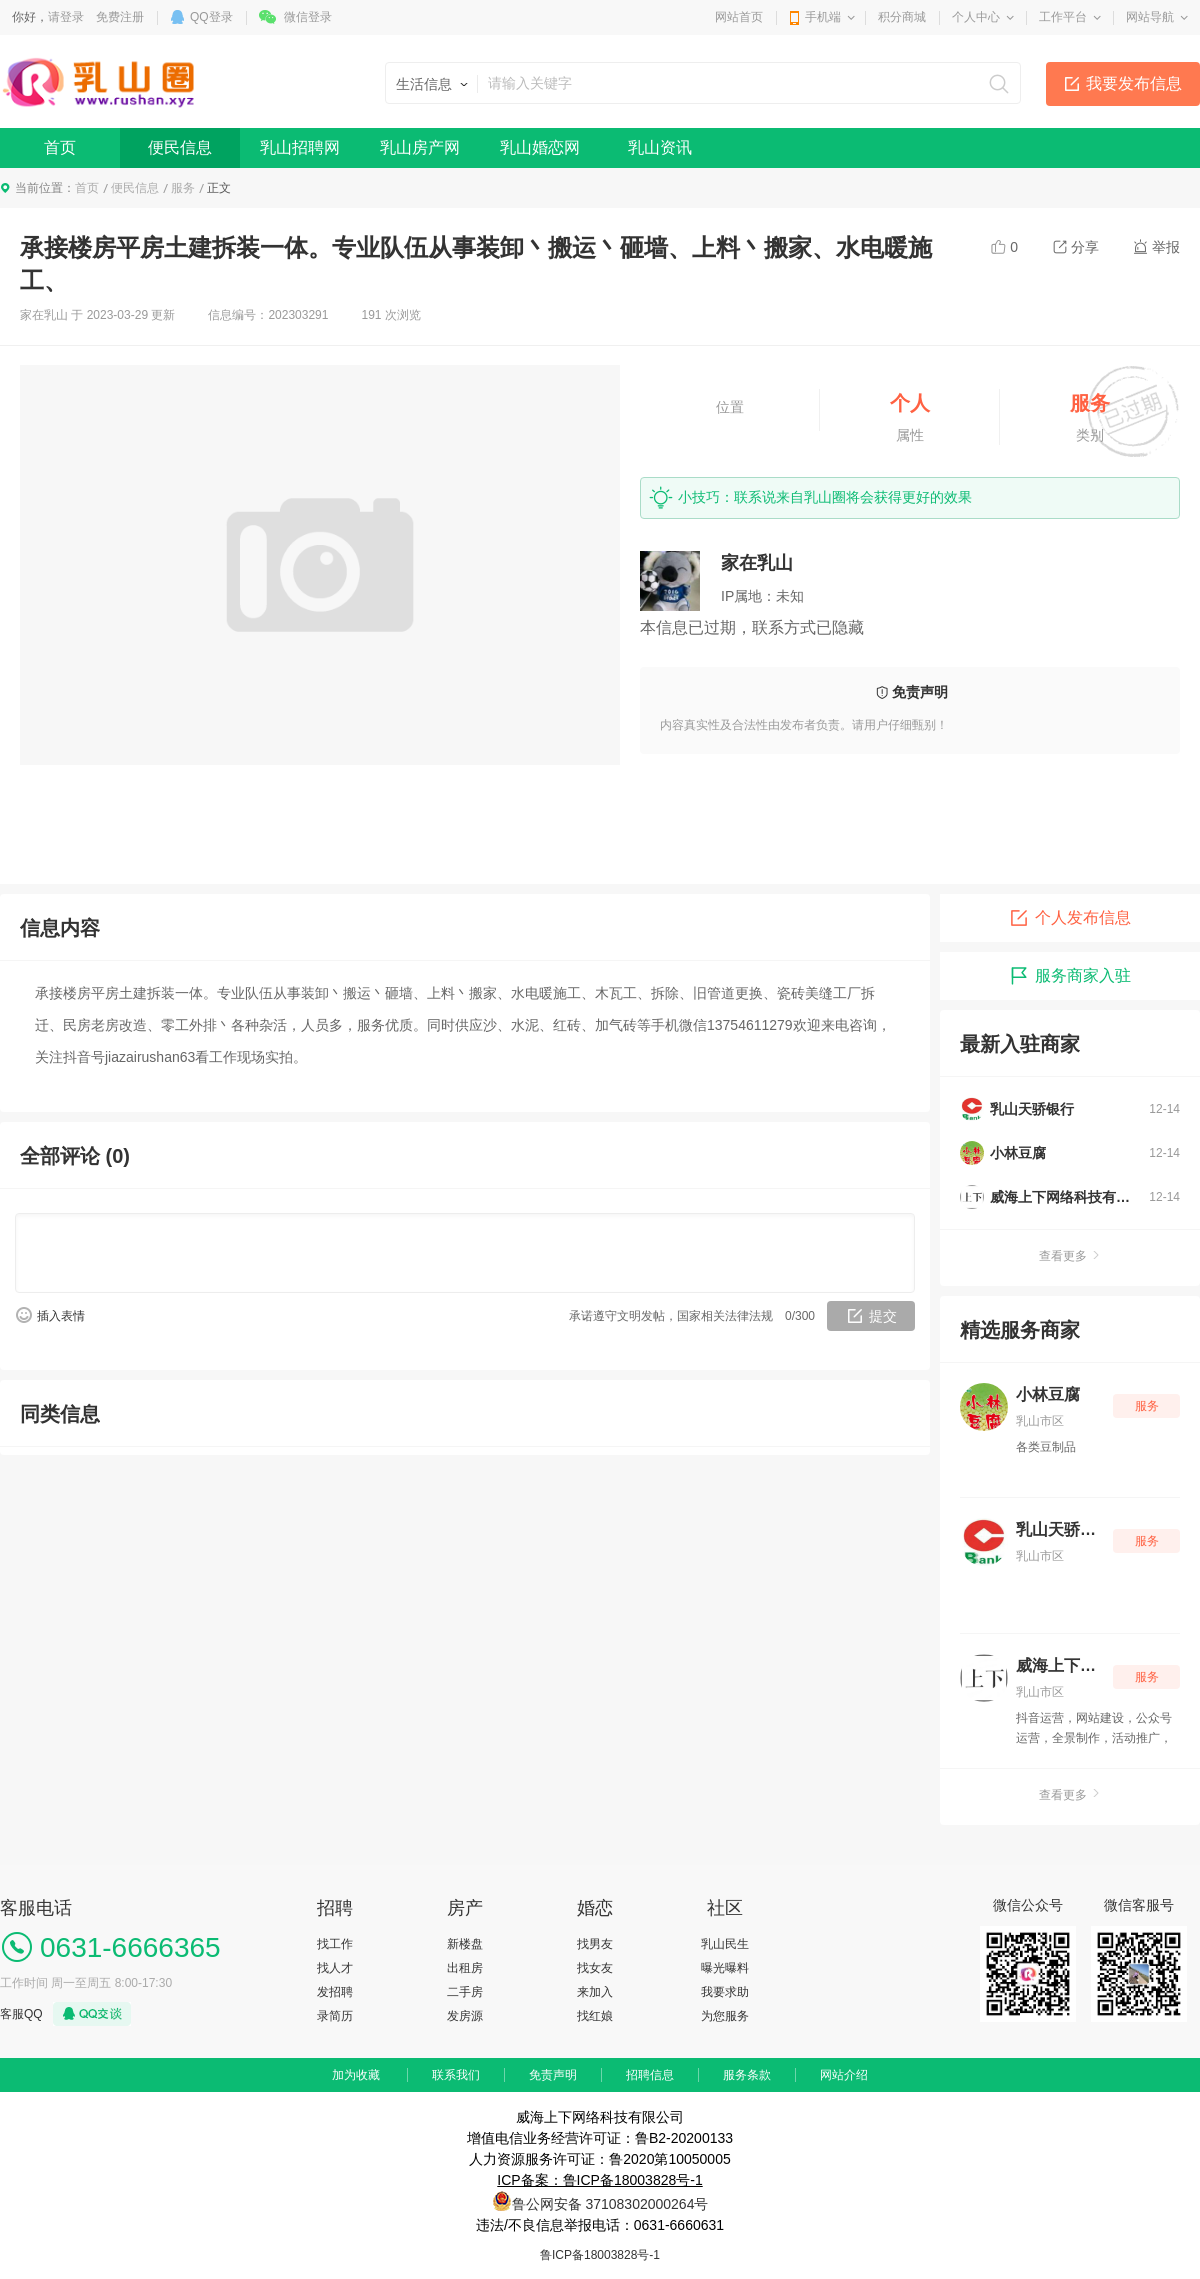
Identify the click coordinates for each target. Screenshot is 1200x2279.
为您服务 (725, 2016)
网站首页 (739, 17)
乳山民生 (725, 1944)
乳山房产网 (420, 147)
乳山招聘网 (300, 147)
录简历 (335, 2016)
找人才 (335, 1968)
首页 (60, 147)
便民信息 (180, 147)
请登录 (66, 17)
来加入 (595, 1992)
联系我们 (456, 2075)
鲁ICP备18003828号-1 (600, 2255)
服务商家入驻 (1070, 976)
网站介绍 (844, 2075)
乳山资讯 (660, 147)
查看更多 (1070, 1256)
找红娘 (595, 2016)
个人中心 (976, 17)
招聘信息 (650, 2075)
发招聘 (335, 1992)
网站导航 (1150, 17)
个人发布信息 (1070, 918)
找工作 (335, 1944)
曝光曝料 (725, 1968)
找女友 (595, 1968)
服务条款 (747, 2075)
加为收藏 (356, 2075)
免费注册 (120, 17)
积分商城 (902, 17)
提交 (883, 1316)
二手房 (465, 1992)
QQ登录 (211, 17)
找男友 (595, 1944)
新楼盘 (465, 1944)
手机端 (823, 17)
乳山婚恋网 (540, 147)
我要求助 (725, 1992)
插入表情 (61, 1316)
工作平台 (1063, 17)
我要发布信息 (1134, 83)
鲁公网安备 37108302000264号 (610, 2204)
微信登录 (308, 17)
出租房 (465, 1968)
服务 (183, 188)
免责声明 (553, 2075)
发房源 (465, 2016)
